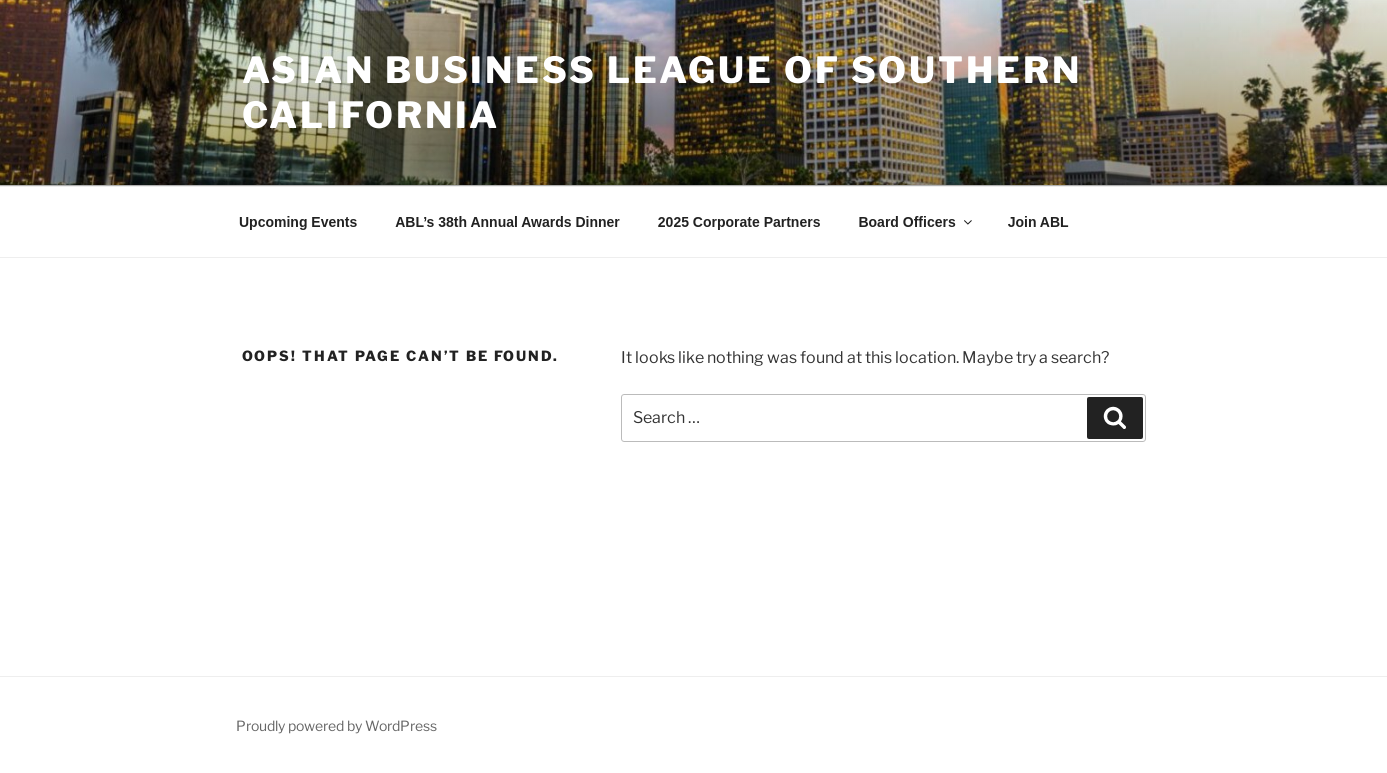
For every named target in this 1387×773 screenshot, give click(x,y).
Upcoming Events (298, 222)
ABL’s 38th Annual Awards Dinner (507, 222)
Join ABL (1038, 222)
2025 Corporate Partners (739, 222)
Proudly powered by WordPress (336, 725)
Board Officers (916, 222)
